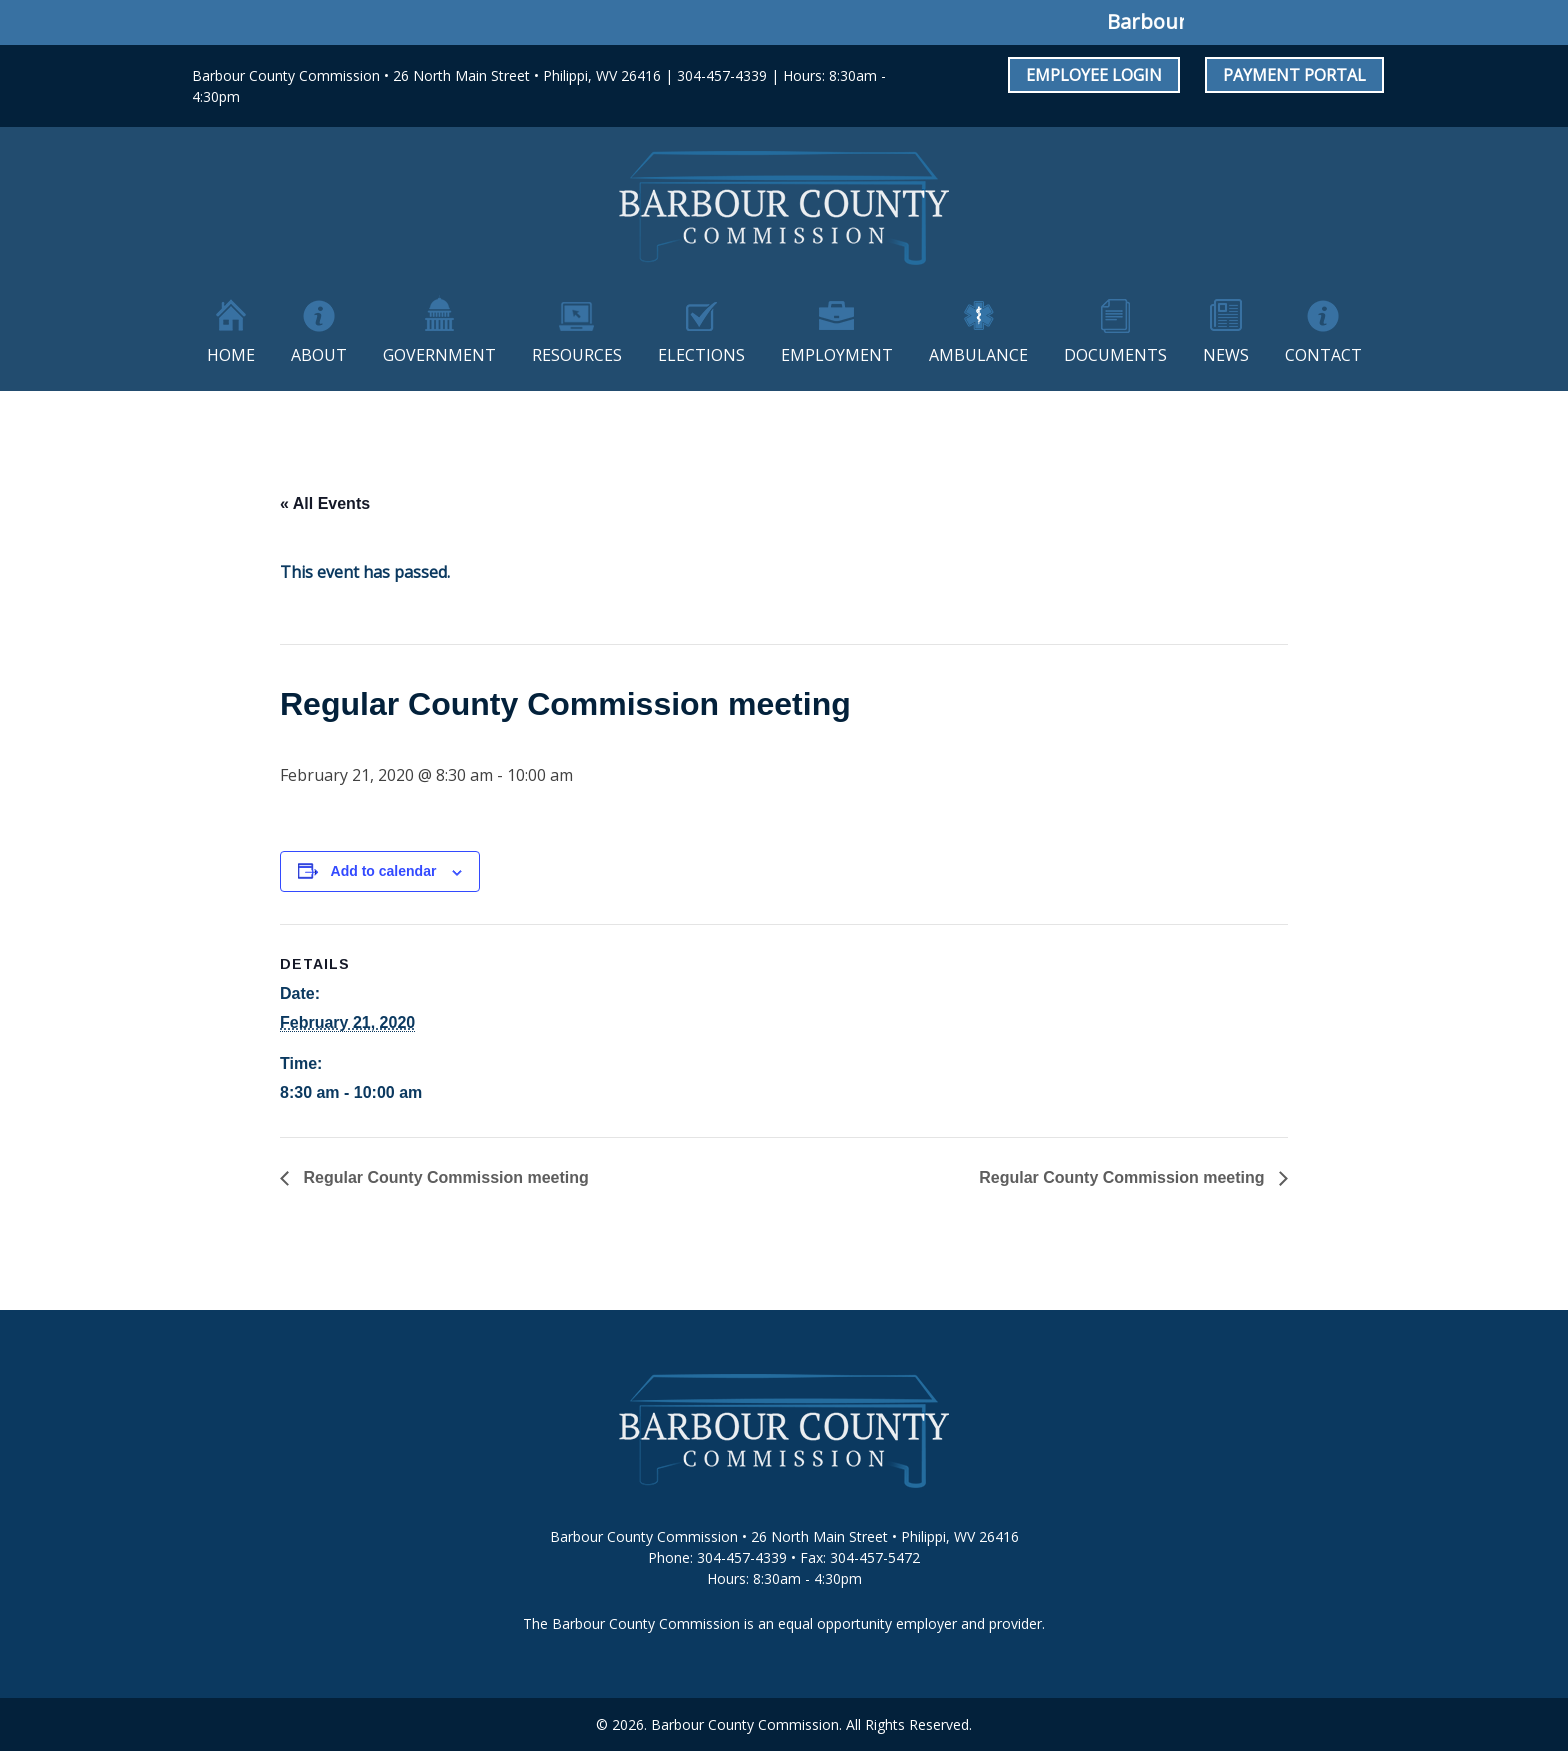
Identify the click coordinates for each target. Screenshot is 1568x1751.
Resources (577, 355)
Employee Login (1094, 75)
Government (439, 355)
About (319, 355)
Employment (837, 355)
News (1226, 355)
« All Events (325, 503)
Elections (701, 355)
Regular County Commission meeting (444, 1177)
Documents (1115, 355)
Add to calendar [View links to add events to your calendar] (384, 871)
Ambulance (978, 355)
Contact (1323, 355)
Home (231, 355)
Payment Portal (1294, 75)
